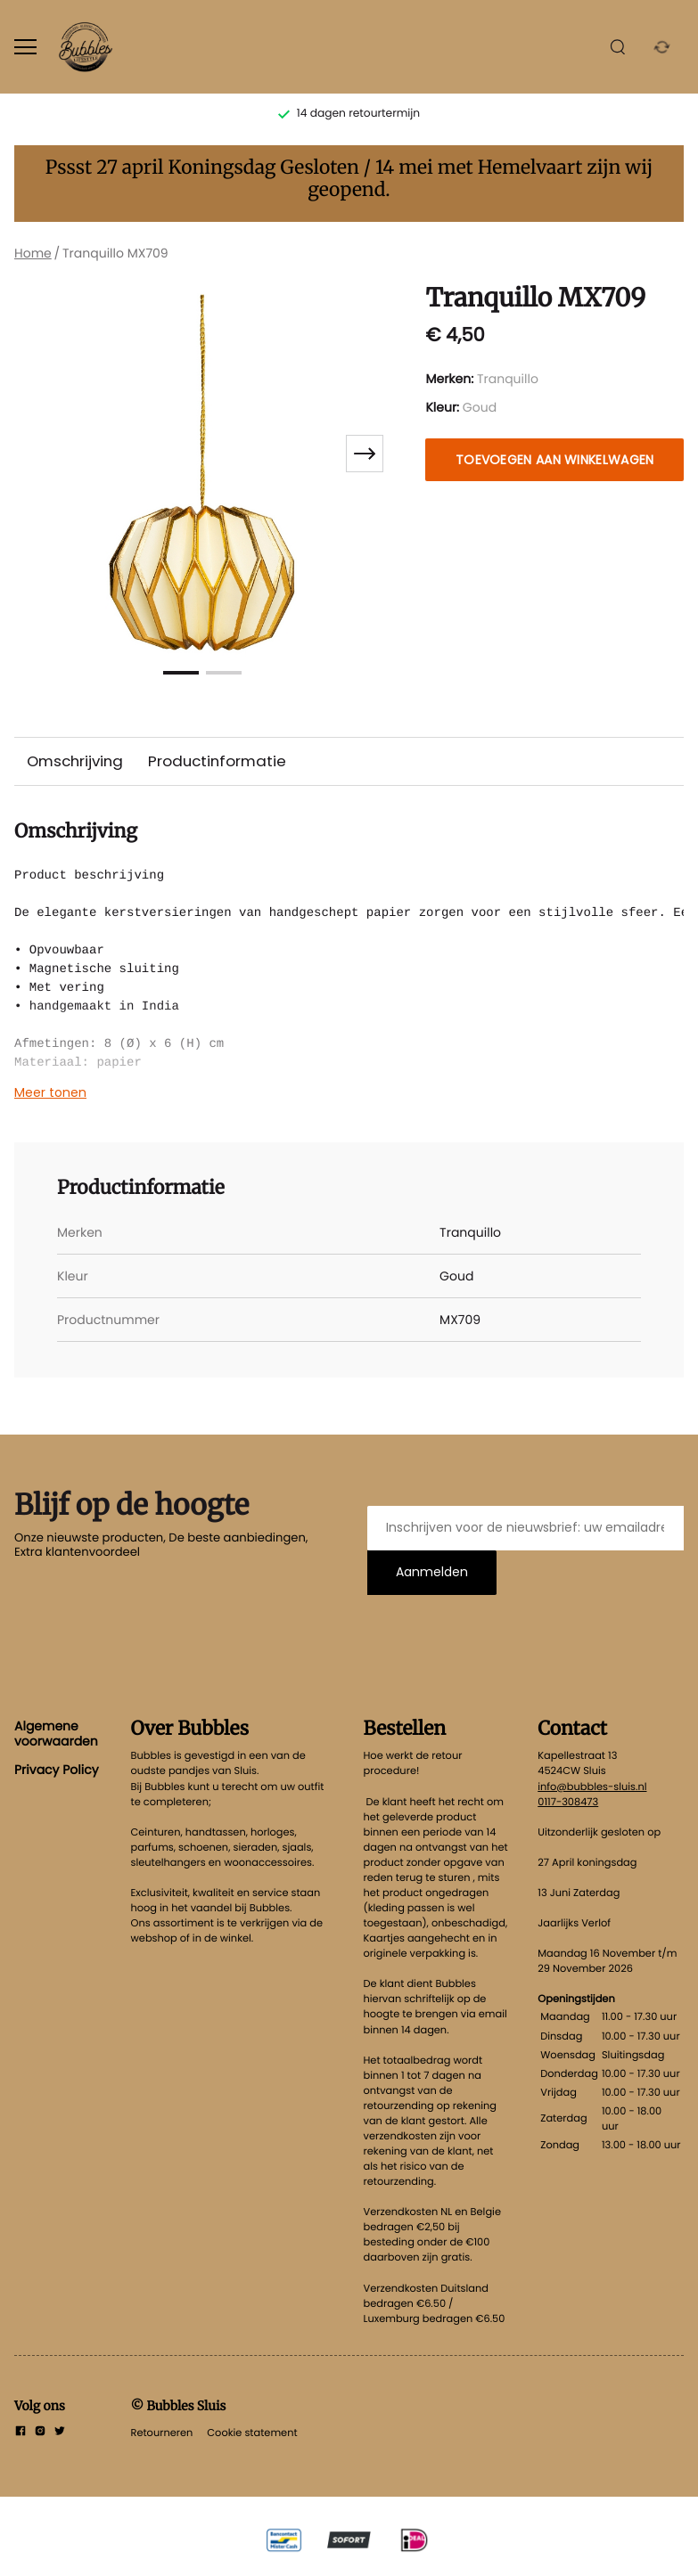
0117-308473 (568, 1802)
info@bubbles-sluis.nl (592, 1786)
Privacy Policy (56, 1770)
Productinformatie (217, 761)
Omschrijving (75, 761)
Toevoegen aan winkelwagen (555, 460)
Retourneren (162, 2432)
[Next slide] (364, 453)
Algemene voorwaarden (56, 1733)
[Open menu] (25, 46)
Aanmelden (432, 1572)
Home (33, 253)
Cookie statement (252, 2432)
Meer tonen (50, 1092)
